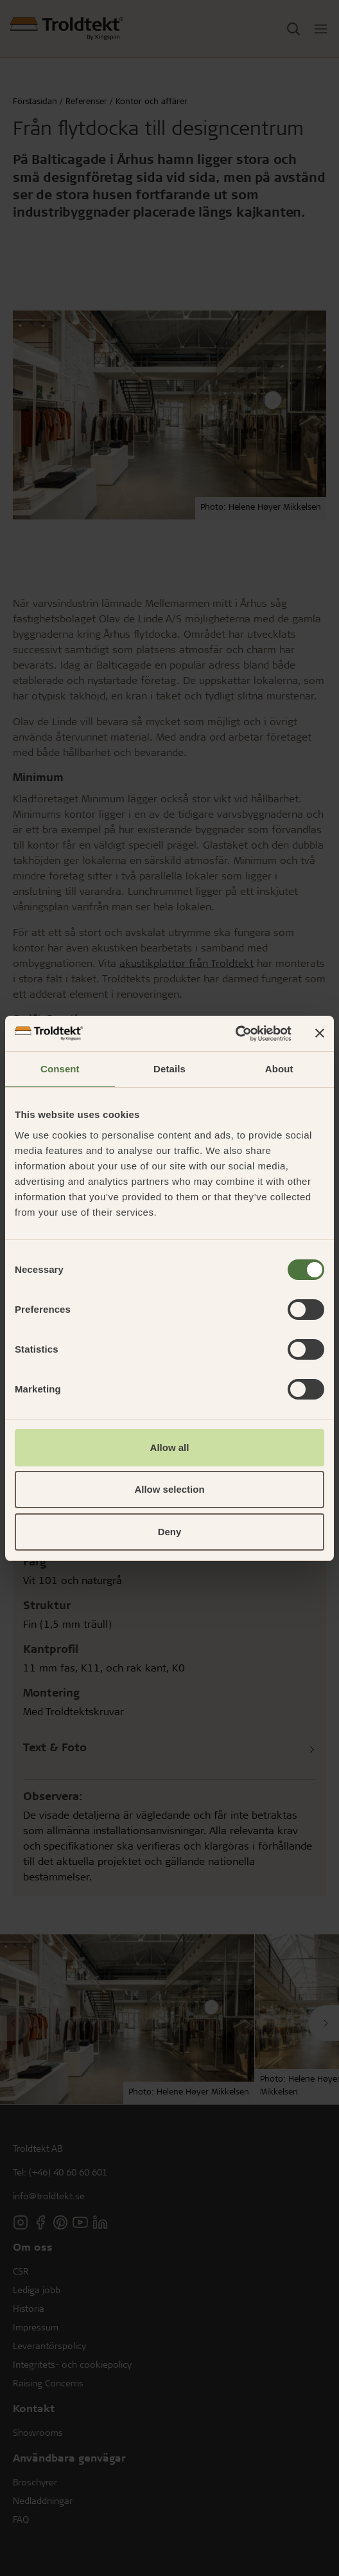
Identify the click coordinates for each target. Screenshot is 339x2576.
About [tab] (279, 1068)
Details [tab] (169, 1068)
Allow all (169, 1447)
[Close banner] (319, 1033)
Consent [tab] (60, 1068)
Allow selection (169, 1489)
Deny (170, 1531)
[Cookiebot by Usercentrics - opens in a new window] (235, 1033)
